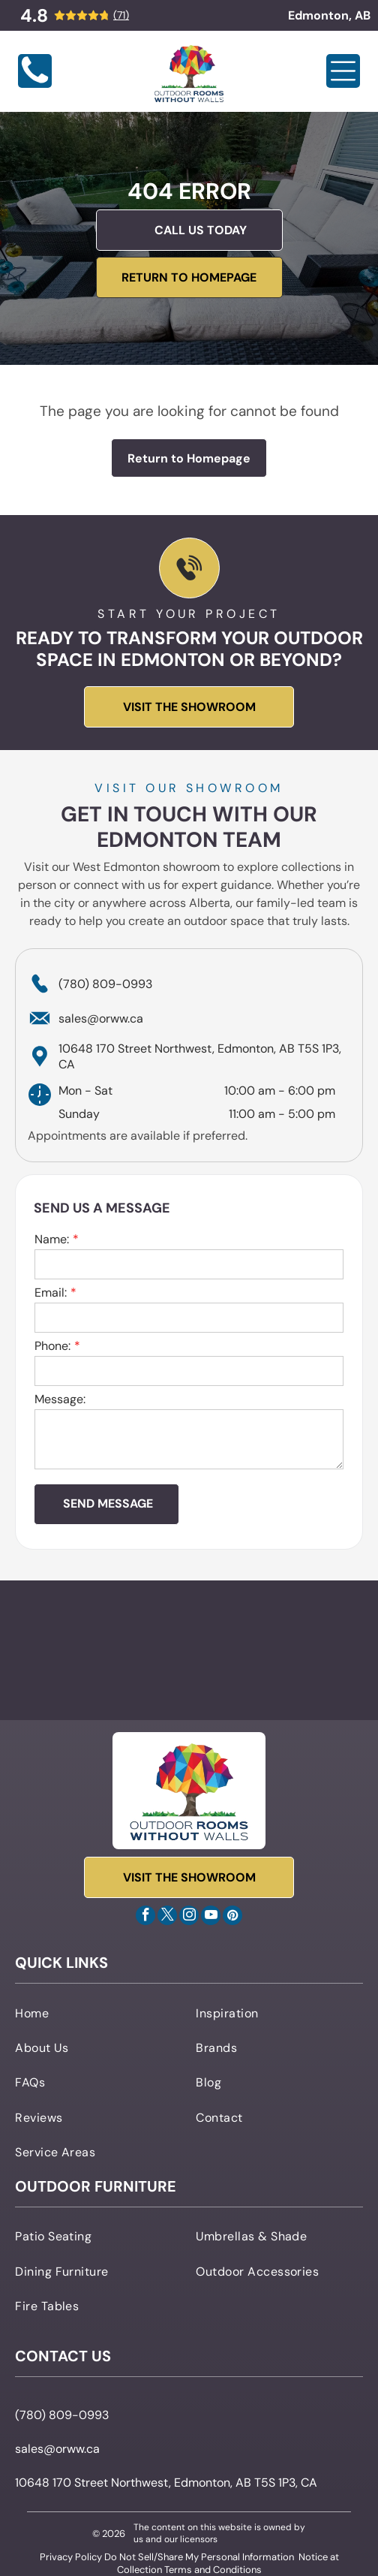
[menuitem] (98, 2012)
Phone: (52, 1346)
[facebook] (145, 1917)
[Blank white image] (35, 84)
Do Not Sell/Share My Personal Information (199, 2556)
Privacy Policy (71, 2556)
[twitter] (167, 1917)
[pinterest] (232, 1917)
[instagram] (189, 1917)
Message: (60, 1399)
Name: (51, 1239)
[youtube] (210, 1917)
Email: (50, 1292)
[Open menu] (343, 71)
